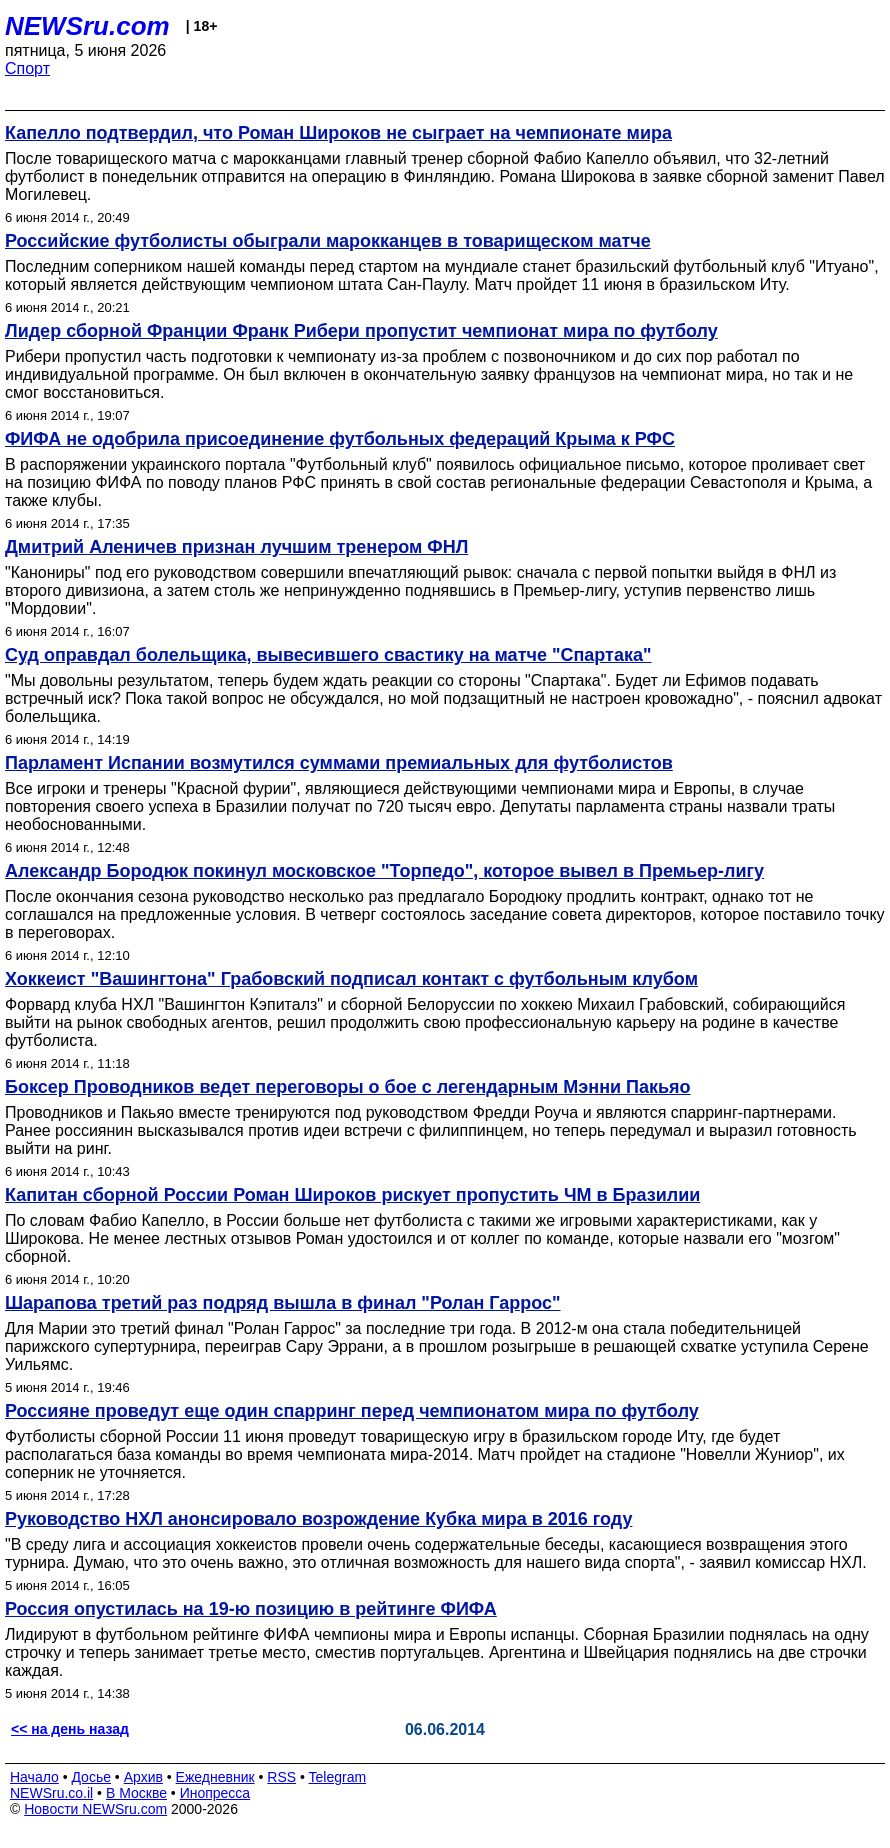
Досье (91, 1777)
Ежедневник (215, 1777)
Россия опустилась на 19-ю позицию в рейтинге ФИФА (251, 1609)
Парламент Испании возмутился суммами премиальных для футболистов (339, 763)
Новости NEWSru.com (95, 1809)
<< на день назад (70, 1729)
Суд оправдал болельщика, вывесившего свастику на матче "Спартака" (328, 655)
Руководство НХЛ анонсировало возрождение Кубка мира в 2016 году (318, 1519)
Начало (34, 1777)
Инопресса (215, 1793)
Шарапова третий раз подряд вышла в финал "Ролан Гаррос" (283, 1303)
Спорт (27, 68)
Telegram (338, 1777)
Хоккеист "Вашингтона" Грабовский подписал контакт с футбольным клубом (351, 979)
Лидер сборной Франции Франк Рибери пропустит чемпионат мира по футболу (361, 331)
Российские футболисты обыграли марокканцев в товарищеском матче (328, 241)
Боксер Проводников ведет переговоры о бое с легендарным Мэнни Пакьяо (348, 1087)
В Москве (136, 1793)
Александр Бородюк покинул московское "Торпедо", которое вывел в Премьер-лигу (384, 871)
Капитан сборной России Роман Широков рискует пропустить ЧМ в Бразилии (352, 1195)
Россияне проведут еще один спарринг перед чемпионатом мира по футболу (352, 1411)
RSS (281, 1777)
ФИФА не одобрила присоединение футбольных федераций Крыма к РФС (340, 439)
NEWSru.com (87, 26)
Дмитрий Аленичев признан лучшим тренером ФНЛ (236, 547)
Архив (143, 1777)
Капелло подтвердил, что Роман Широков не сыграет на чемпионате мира (338, 133)
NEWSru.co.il (51, 1793)
